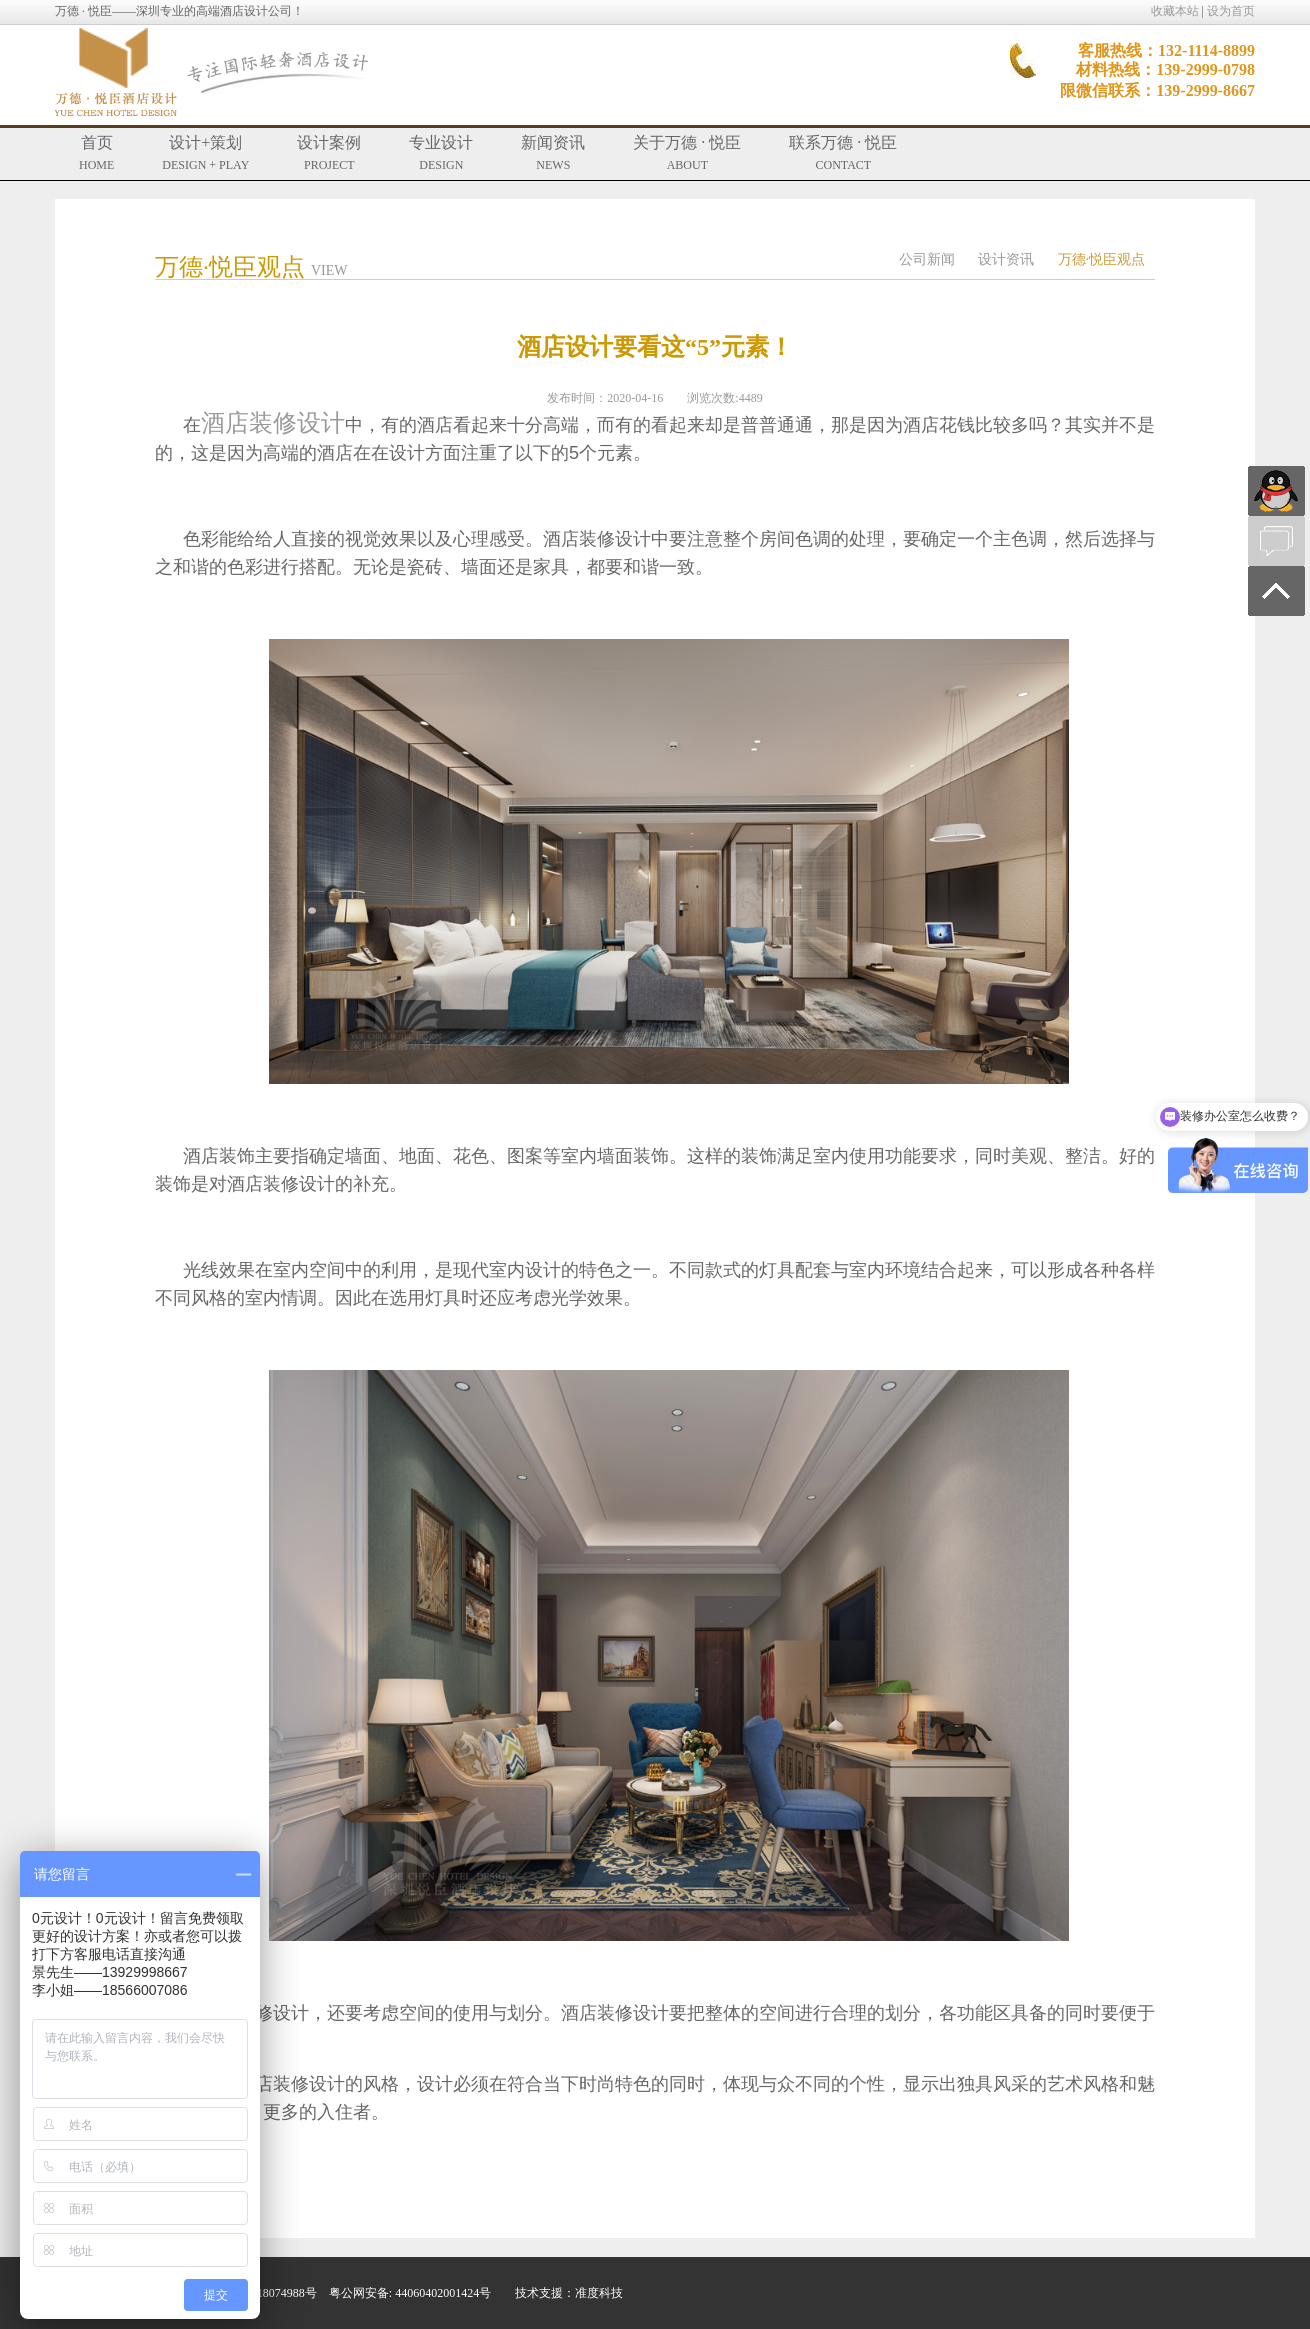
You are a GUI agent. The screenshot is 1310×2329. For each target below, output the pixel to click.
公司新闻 (927, 259)
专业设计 (441, 153)
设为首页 (1231, 11)
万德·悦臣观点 (1102, 259)
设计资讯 (1006, 259)
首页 (96, 153)
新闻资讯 (553, 153)
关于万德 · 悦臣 (687, 153)
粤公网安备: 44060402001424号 (410, 2293)
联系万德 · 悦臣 (843, 153)
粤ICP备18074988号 (265, 2293)
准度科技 (599, 2293)
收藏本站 (1175, 11)
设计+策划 (205, 153)
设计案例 (329, 153)
